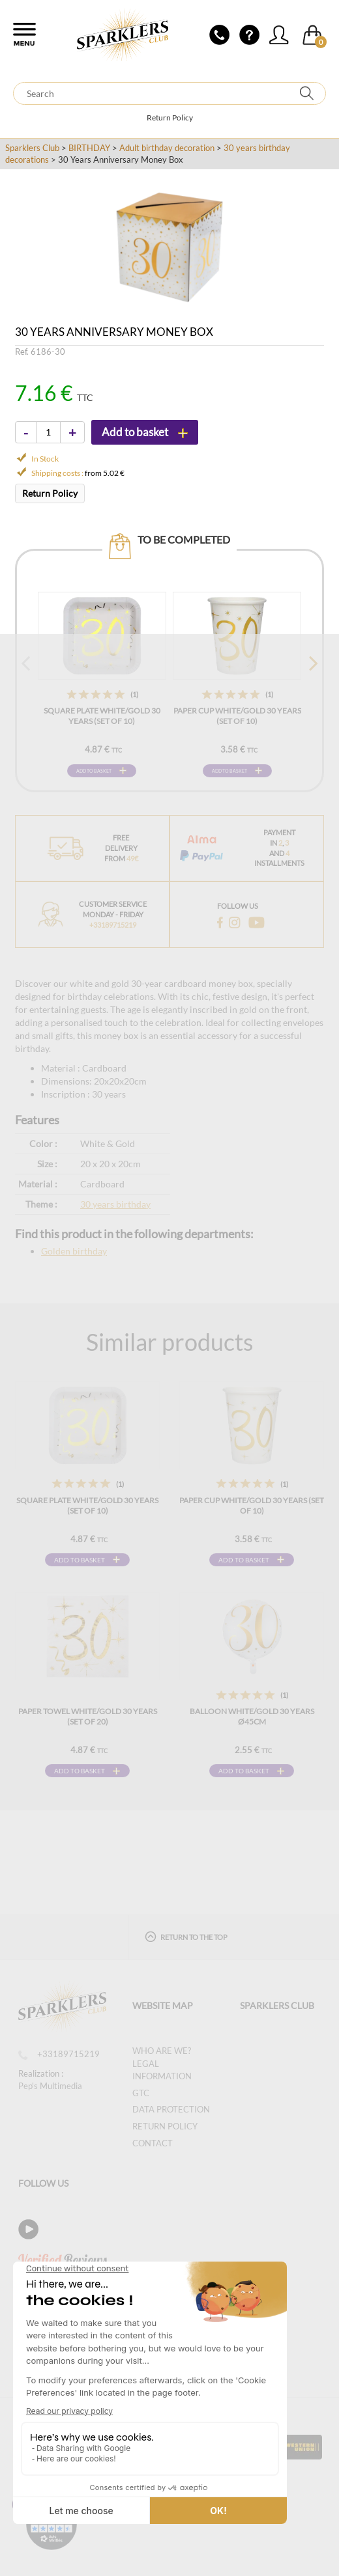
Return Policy (170, 117)
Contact (152, 2143)
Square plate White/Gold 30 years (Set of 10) (102, 716)
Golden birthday (74, 1250)
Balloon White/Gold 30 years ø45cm (252, 1716)
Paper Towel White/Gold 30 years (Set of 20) (87, 1716)
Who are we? (161, 2050)
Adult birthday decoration (166, 148)
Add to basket (93, 770)
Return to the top (186, 1936)
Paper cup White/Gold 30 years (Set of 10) (237, 716)
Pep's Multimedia (50, 2086)
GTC (140, 2093)
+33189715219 (59, 2054)
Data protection (171, 2109)
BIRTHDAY (89, 148)
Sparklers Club (32, 148)
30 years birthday (115, 1204)
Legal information (162, 2069)
